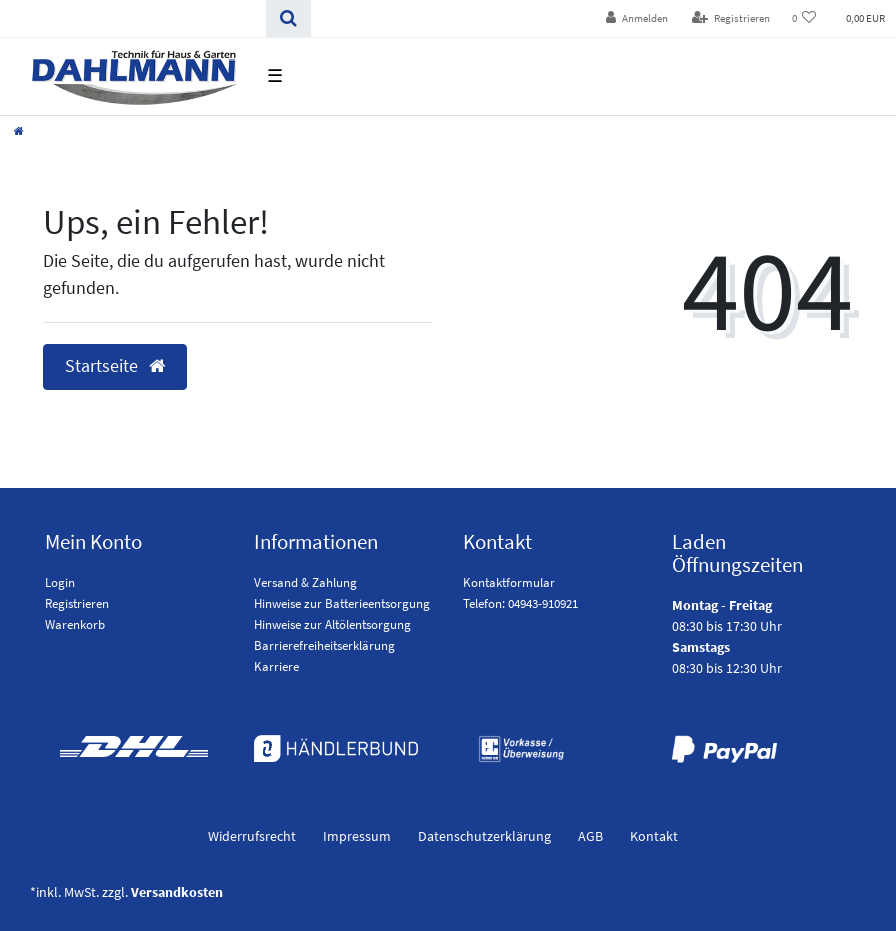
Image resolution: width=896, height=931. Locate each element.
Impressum (357, 836)
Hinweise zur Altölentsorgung (332, 624)
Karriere (276, 666)
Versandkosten (177, 892)
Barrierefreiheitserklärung (324, 645)
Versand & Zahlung (305, 582)
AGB (590, 836)
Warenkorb (75, 624)
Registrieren (77, 603)
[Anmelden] (637, 18)
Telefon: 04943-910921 (520, 603)
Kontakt (654, 836)
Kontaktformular (509, 582)
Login (60, 582)
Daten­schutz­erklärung (484, 836)
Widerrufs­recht (252, 836)
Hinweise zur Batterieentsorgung (342, 603)
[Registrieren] (731, 18)
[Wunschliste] (804, 18)
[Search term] (133, 18)
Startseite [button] (115, 366)
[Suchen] (288, 18)
